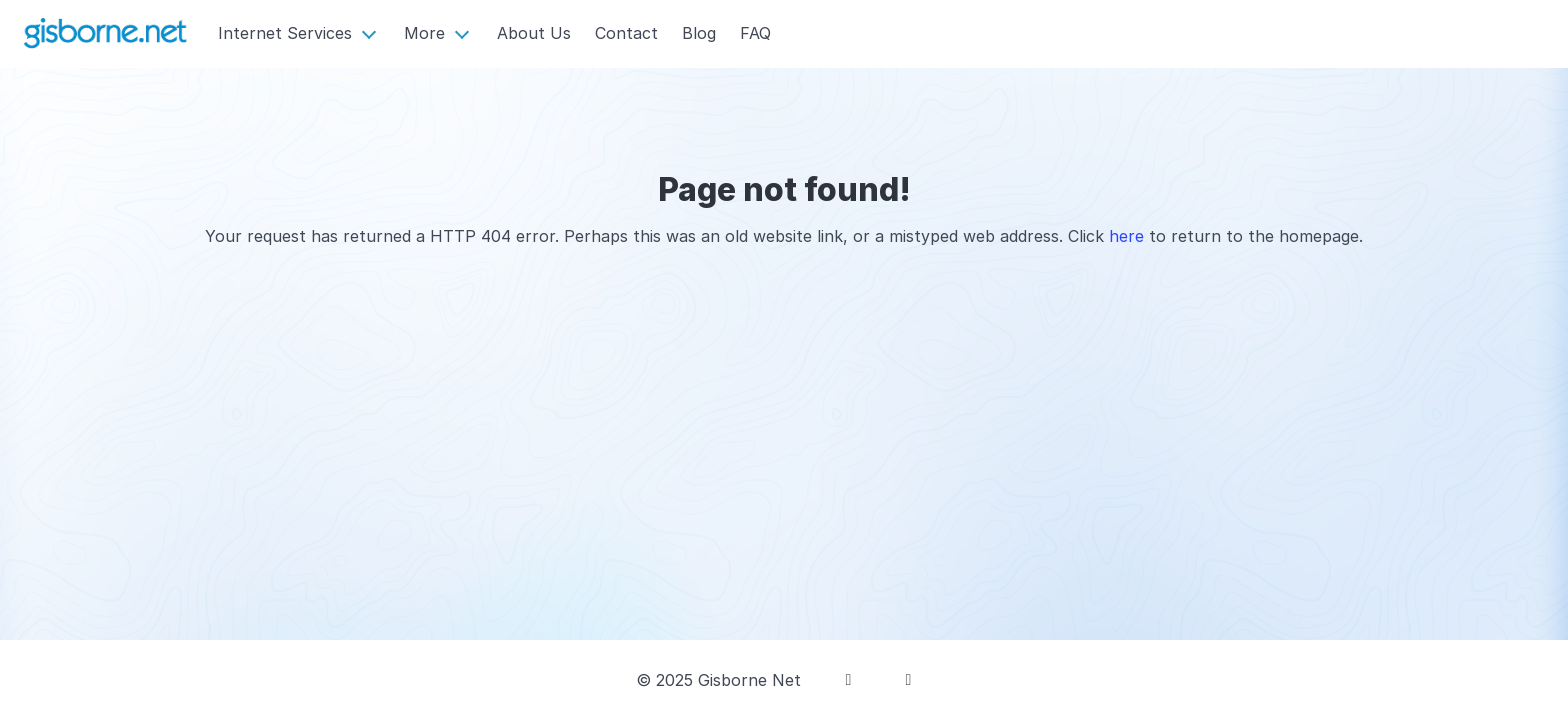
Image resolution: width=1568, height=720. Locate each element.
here (1126, 236)
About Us (534, 33)
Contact (626, 33)
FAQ (755, 33)
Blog (699, 33)
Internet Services (285, 33)
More (424, 33)
